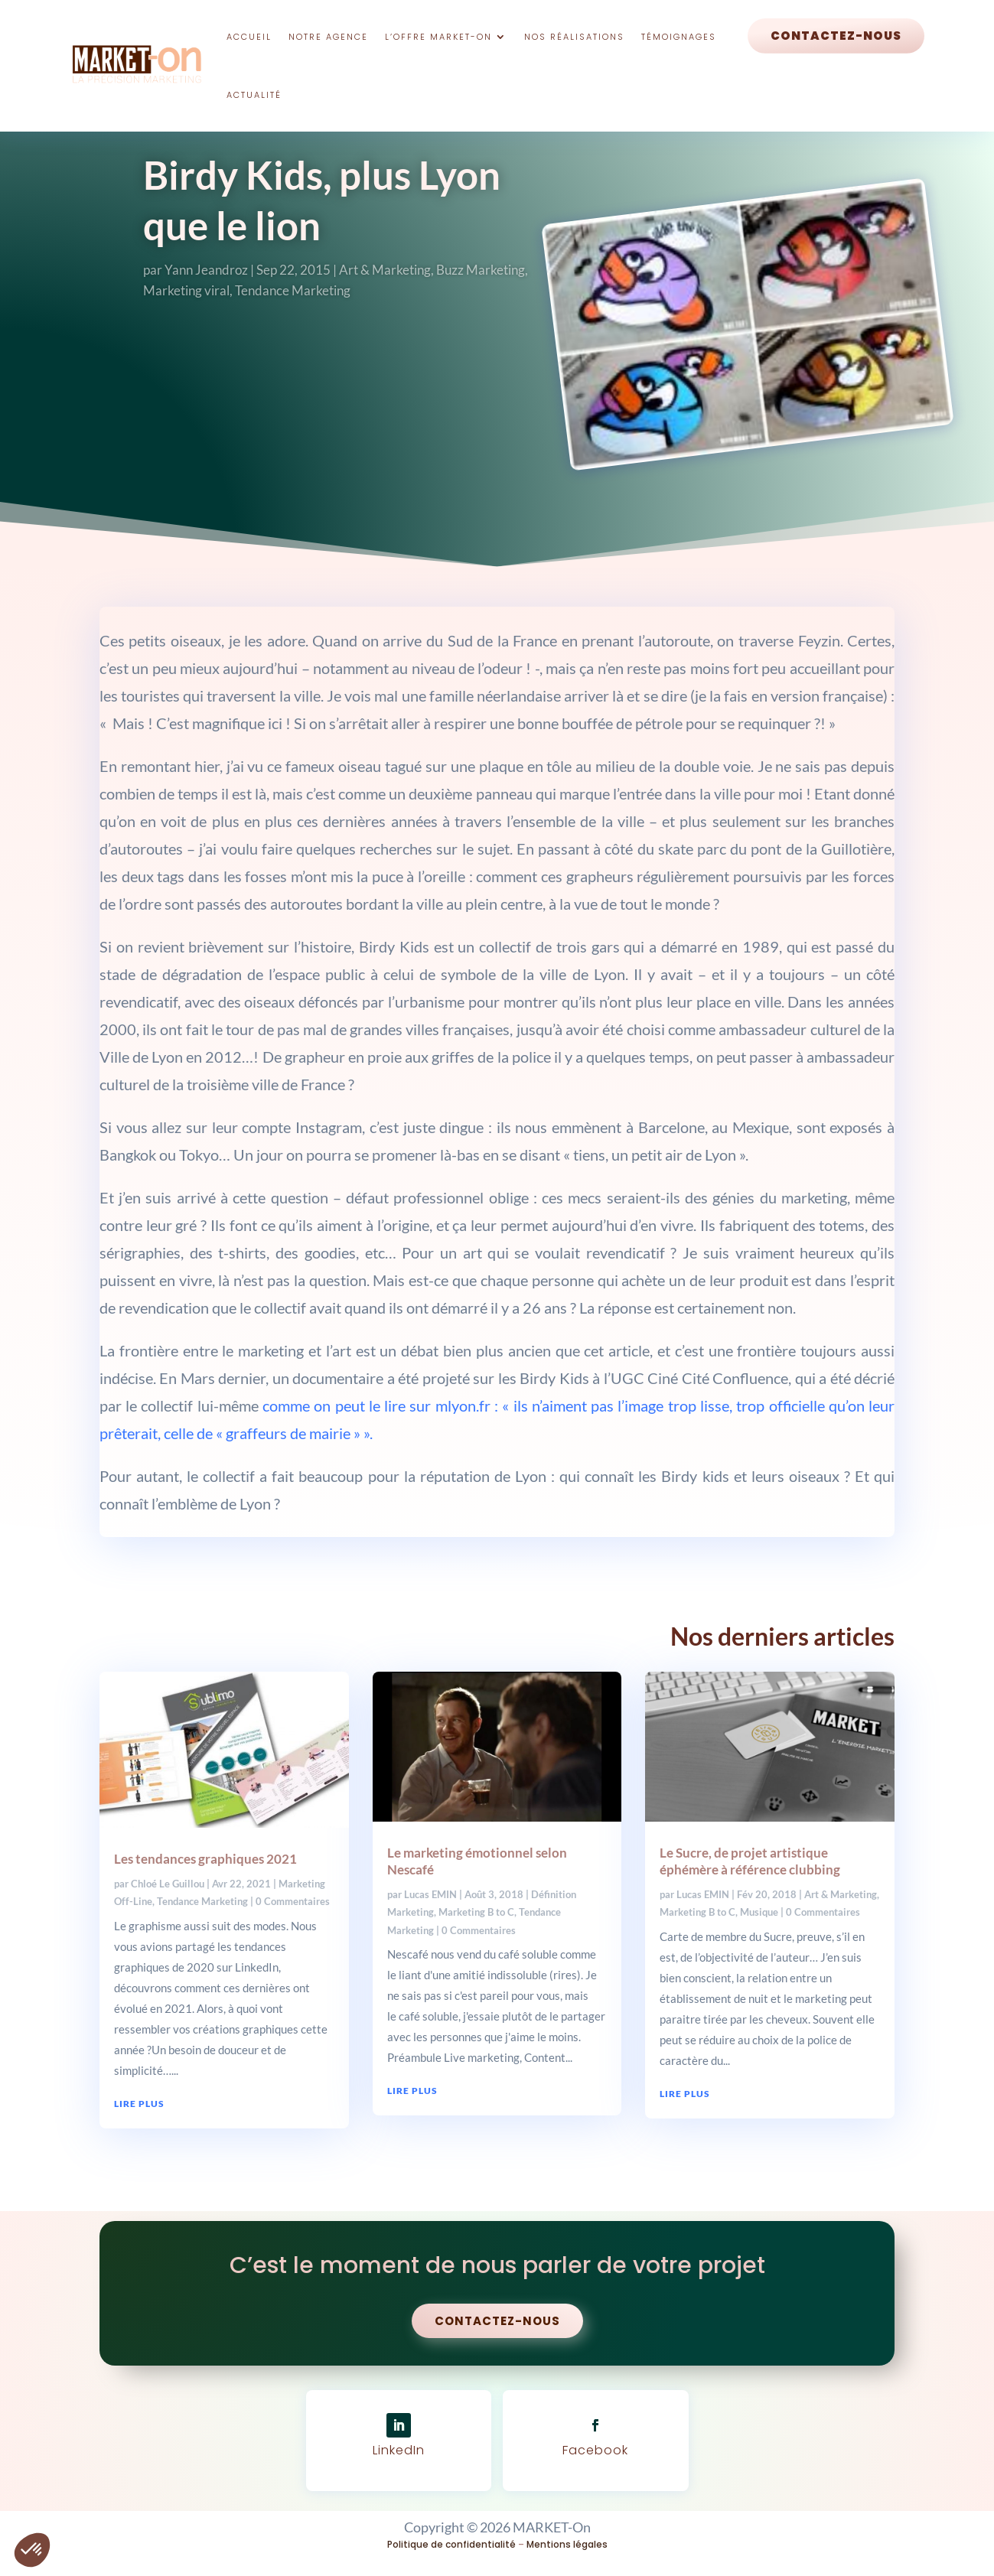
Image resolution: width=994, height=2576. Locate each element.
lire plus (139, 2103)
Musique (759, 1912)
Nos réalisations (574, 37)
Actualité (254, 95)
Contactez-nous (836, 36)
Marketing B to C (476, 1912)
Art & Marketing (385, 270)
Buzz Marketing (480, 270)
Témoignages (678, 37)
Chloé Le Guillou (167, 1883)
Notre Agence (328, 37)
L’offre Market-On (438, 37)
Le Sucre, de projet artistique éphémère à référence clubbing (750, 1861)
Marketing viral (186, 290)
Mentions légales (567, 2544)
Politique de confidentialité (451, 2544)
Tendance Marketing (292, 290)
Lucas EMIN (430, 1894)
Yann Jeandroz (206, 270)
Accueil (249, 37)
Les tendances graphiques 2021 (205, 1859)
